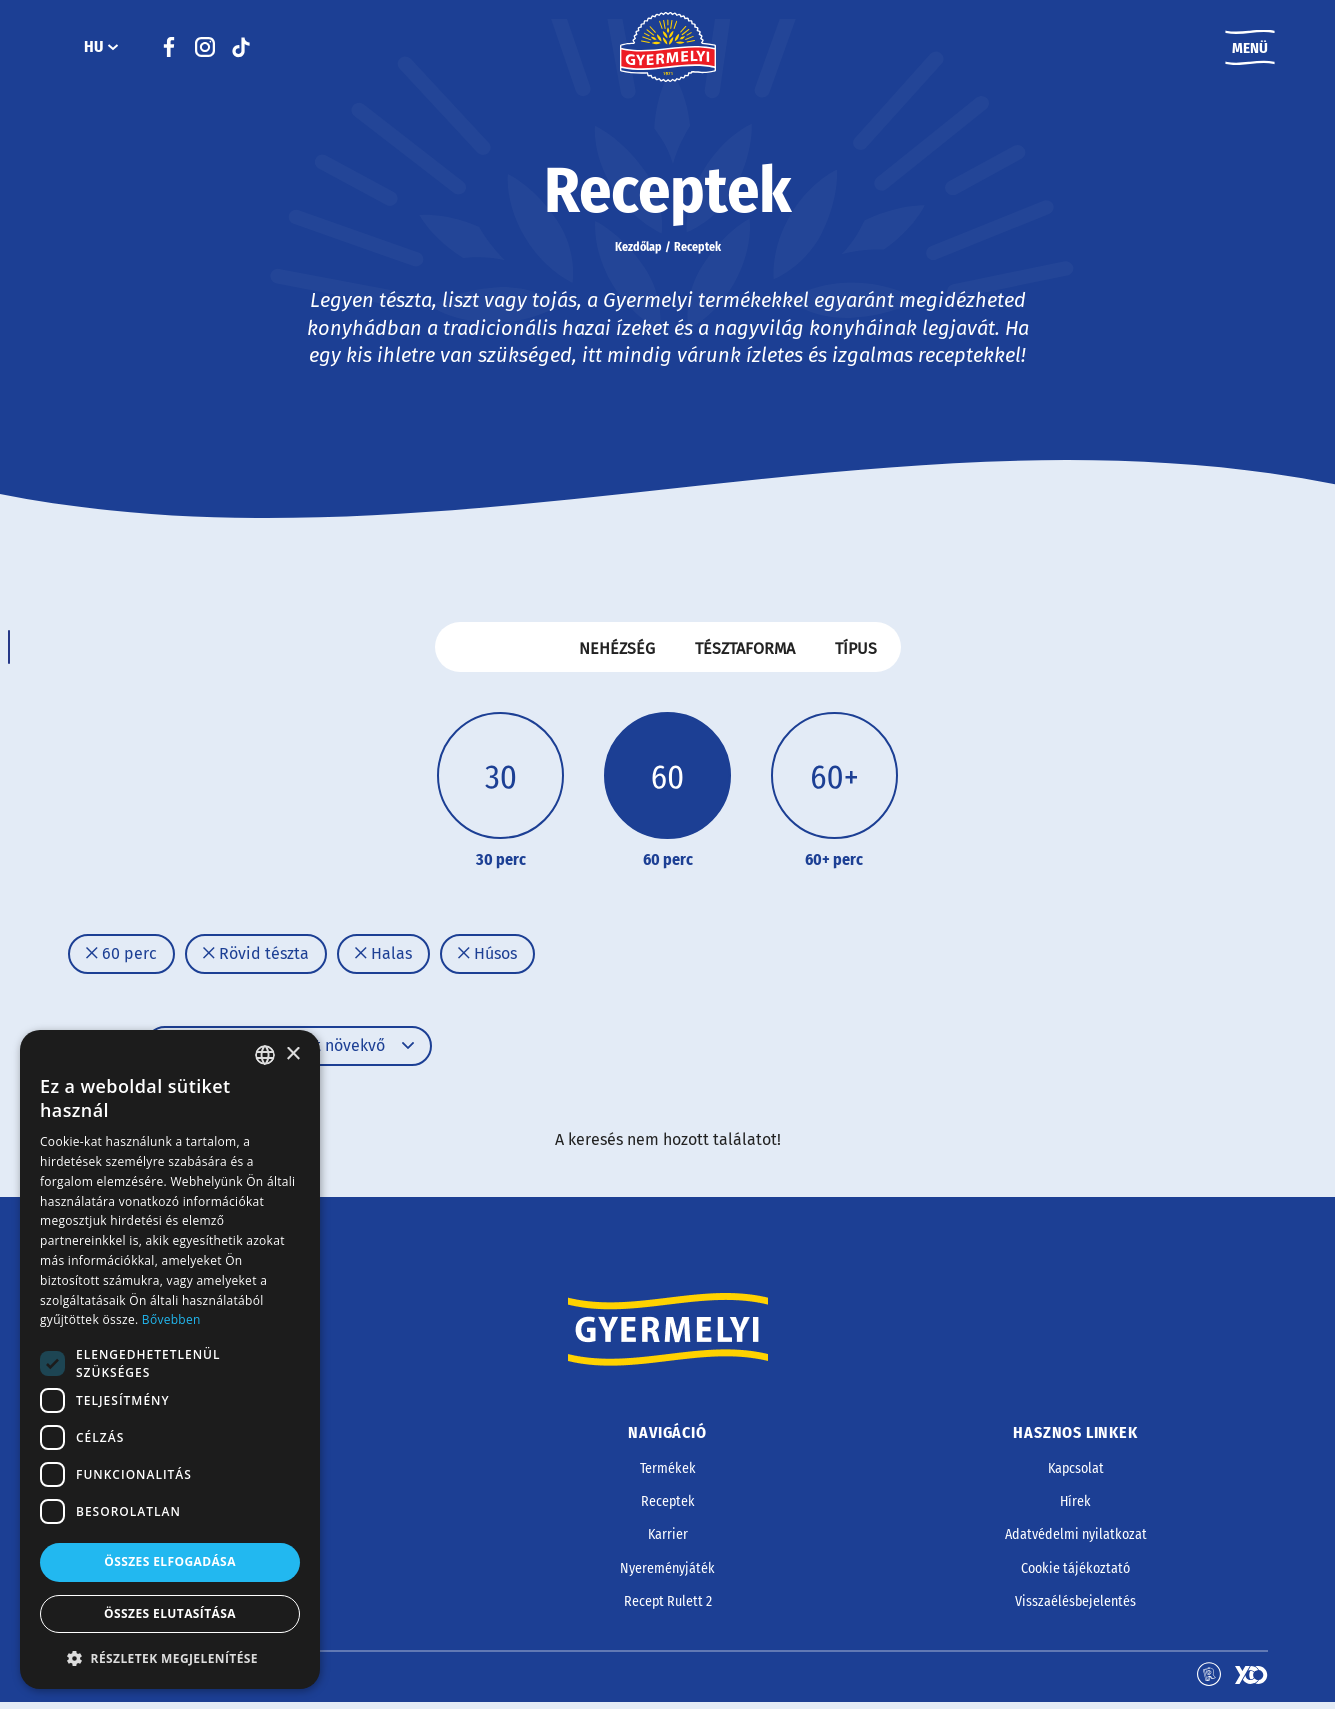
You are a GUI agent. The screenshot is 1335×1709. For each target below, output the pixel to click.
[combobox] (265, 1055)
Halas (383, 959)
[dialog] (170, 1359)
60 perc (121, 959)
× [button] (292, 1054)
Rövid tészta (256, 959)
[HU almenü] (113, 50)
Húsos (487, 959)
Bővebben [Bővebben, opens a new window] (171, 1319)
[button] (170, 1658)
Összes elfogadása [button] (170, 1561)
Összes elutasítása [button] (170, 1613)
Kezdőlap (638, 252)
